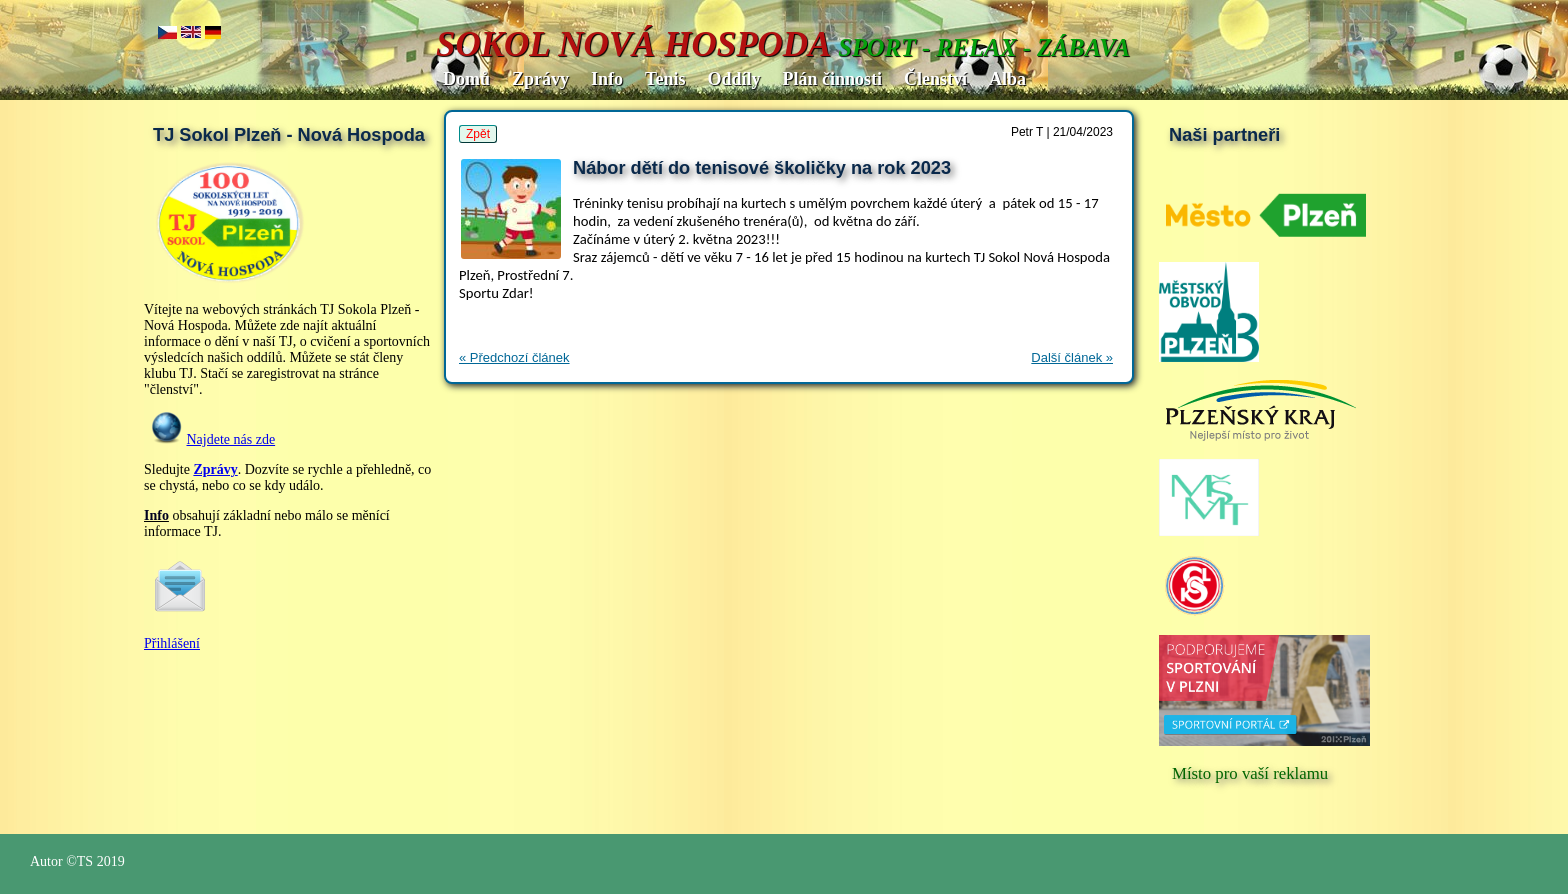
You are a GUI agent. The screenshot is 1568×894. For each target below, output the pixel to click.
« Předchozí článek (514, 357)
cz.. (167, 33)
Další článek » (1072, 357)
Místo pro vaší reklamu (1250, 773)
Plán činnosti (832, 79)
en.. (191, 33)
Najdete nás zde (231, 439)
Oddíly (733, 79)
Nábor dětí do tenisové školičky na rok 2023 (762, 168)
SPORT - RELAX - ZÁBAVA (984, 47)
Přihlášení (172, 643)
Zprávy (540, 79)
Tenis (665, 79)
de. (213, 33)
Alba (1007, 79)
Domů (466, 79)
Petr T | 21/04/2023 (1062, 132)
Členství (935, 79)
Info (607, 79)
